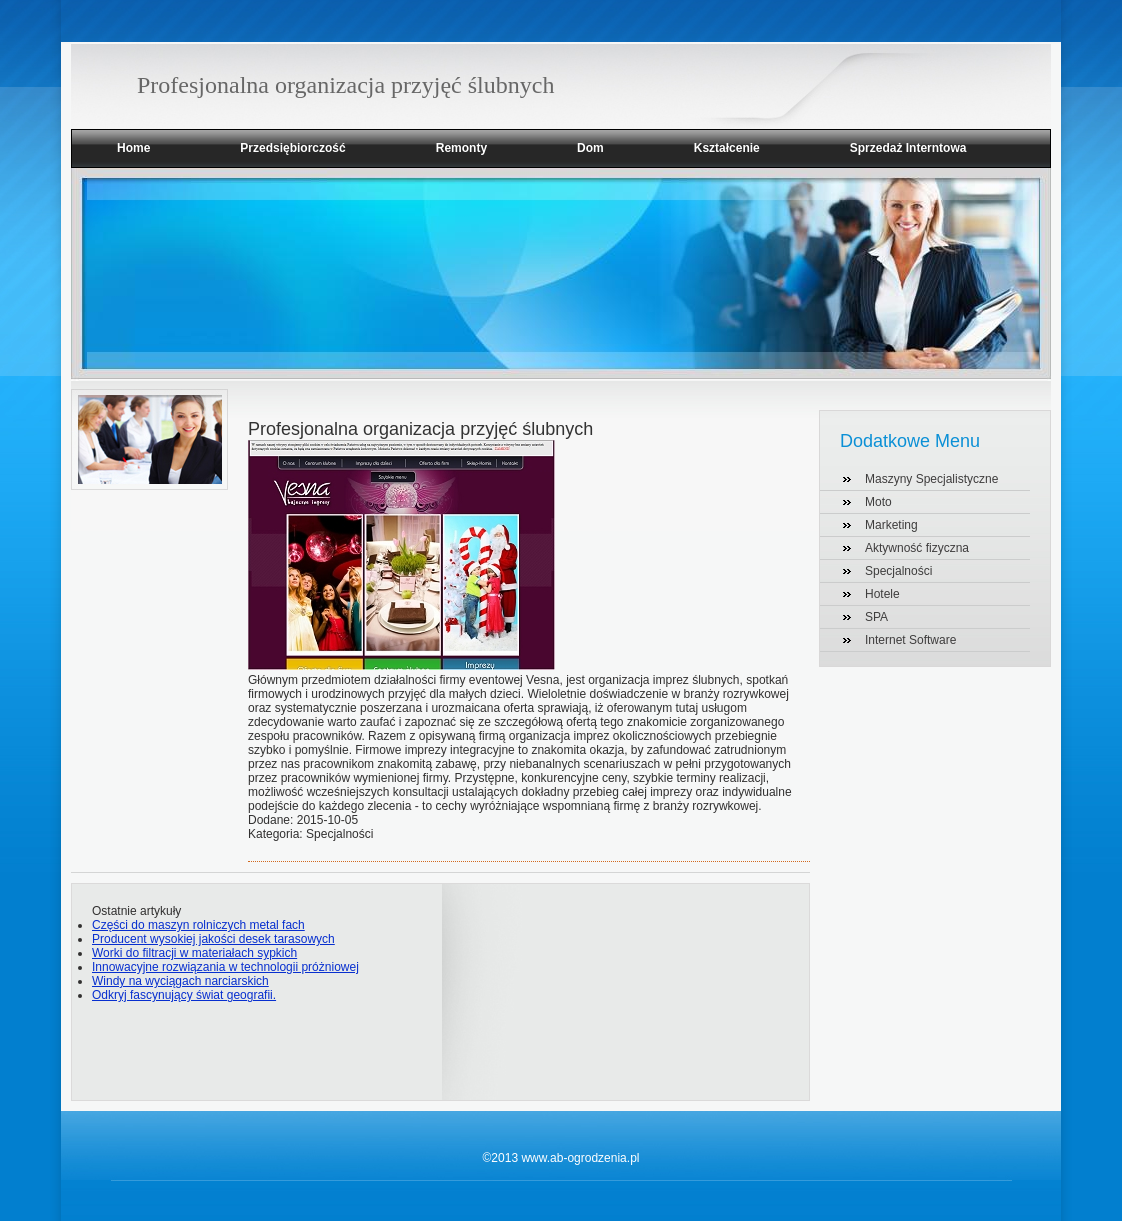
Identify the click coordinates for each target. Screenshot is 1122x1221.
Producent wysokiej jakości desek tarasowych (213, 939)
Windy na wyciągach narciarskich (180, 981)
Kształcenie (727, 148)
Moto (878, 502)
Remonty (461, 148)
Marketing (891, 525)
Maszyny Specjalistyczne (931, 479)
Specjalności (898, 571)
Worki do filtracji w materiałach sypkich (194, 953)
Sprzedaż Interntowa (908, 148)
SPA (876, 617)
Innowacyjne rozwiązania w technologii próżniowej (225, 967)
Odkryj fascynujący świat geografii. (184, 995)
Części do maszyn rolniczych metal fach (198, 925)
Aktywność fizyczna (917, 548)
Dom (590, 148)
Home (133, 148)
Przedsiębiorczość (292, 148)
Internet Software (910, 640)
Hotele (882, 594)
